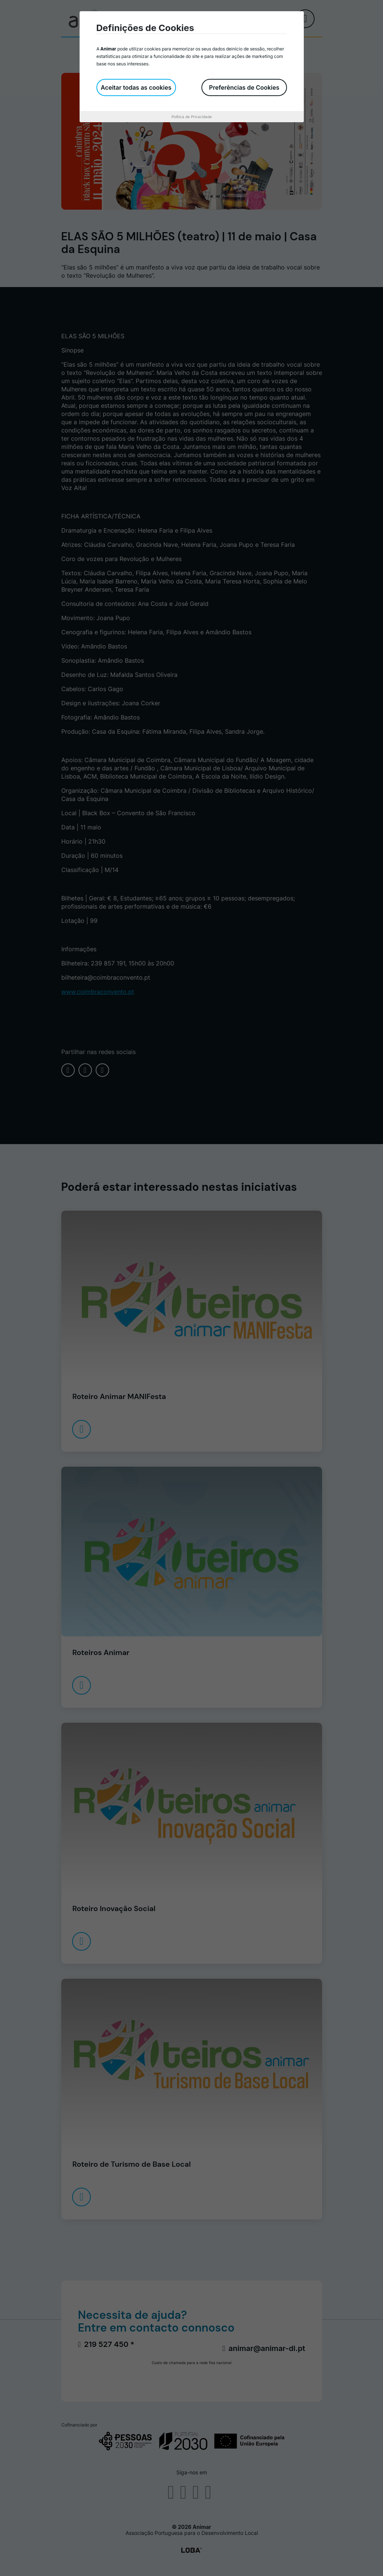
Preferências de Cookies (244, 87)
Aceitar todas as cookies (136, 87)
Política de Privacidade (192, 116)
